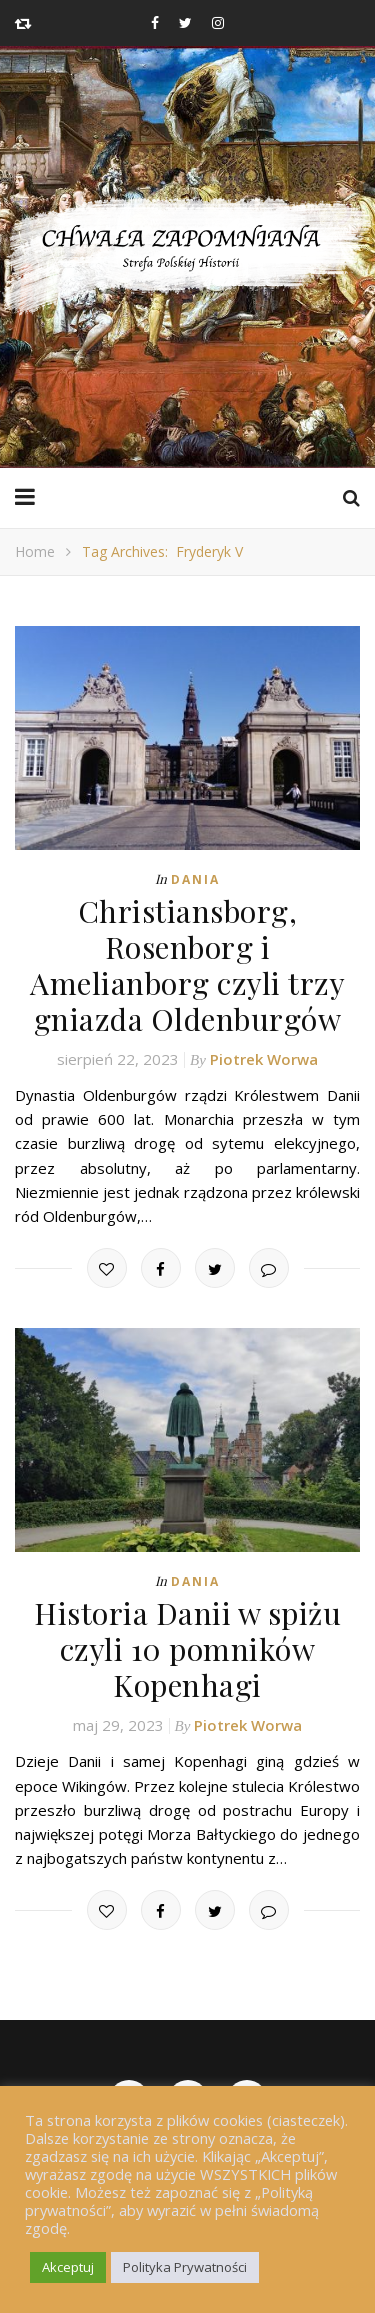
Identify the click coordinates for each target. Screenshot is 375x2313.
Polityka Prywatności (185, 2267)
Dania (195, 879)
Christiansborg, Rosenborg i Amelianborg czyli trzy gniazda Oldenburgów (187, 965)
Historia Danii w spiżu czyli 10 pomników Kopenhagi (187, 1649)
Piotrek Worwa (264, 1059)
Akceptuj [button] (68, 2267)
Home (35, 551)
